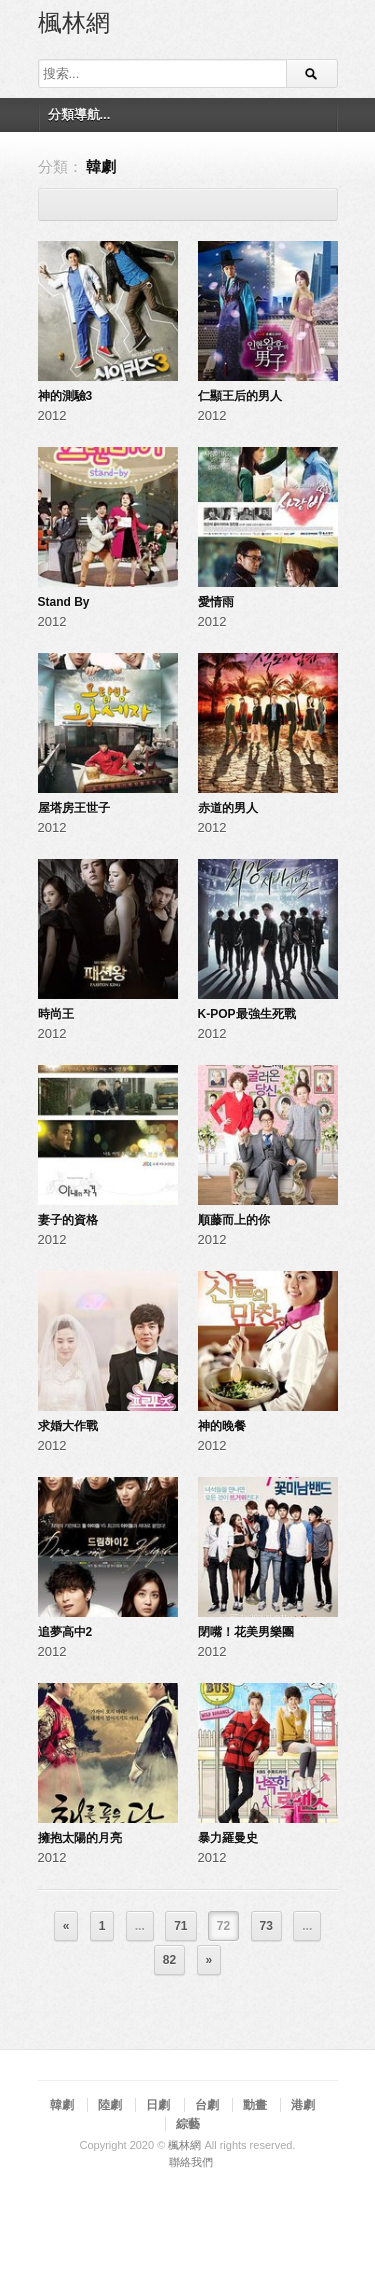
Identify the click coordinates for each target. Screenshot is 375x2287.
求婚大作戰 (68, 1426)
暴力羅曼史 (228, 1838)
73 (266, 1926)
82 (169, 1960)
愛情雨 (216, 602)
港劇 (303, 2105)
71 (180, 1926)
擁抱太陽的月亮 (80, 1838)
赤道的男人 (228, 808)
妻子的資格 (68, 1220)
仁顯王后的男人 (240, 396)
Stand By (64, 602)
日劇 (158, 2105)
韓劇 (62, 2105)
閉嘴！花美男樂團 (246, 1632)
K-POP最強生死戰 (247, 1014)
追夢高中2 (65, 1632)
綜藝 (188, 2124)
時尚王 (56, 1014)
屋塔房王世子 (74, 808)
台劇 (207, 2105)
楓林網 (74, 21)
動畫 (255, 2105)
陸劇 (110, 2105)
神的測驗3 (65, 396)
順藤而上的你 (234, 1220)
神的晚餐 (222, 1426)
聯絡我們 (191, 2162)
